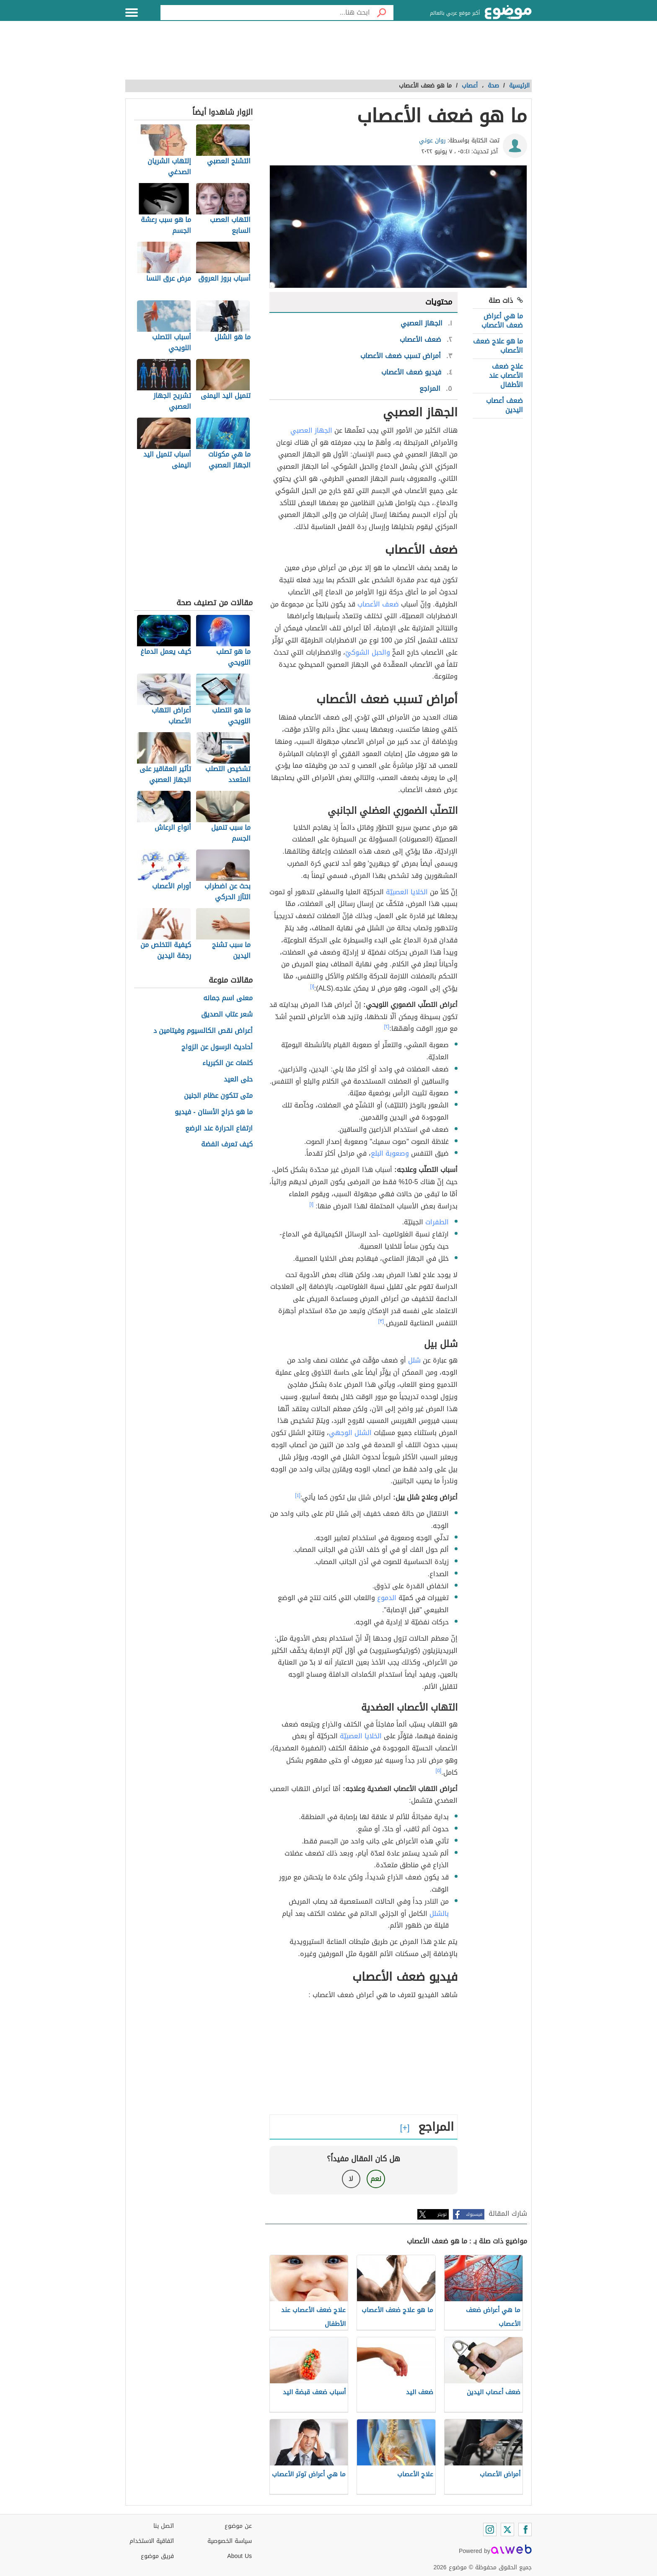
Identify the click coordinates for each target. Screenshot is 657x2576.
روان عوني (432, 140)
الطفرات (437, 1222)
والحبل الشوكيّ (367, 652)
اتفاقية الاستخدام (151, 2541)
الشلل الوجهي (350, 1432)
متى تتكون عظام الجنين (218, 1096)
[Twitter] (507, 2529)
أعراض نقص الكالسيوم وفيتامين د (203, 1031)
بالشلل (439, 1913)
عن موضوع (238, 2526)
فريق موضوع (157, 2556)
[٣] (381, 1321)
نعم (375, 2178)
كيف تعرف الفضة (227, 1144)
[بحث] (381, 12)
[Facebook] (525, 2529)
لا (351, 2178)
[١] (312, 986)
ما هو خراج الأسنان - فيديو (213, 1112)
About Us (239, 2556)
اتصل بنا (163, 2526)
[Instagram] (490, 2529)
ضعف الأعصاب (378, 604)
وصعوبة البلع (390, 1153)
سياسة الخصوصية (229, 2541)
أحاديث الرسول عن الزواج (217, 1047)
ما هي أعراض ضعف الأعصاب (502, 321)
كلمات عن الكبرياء (227, 1063)
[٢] (387, 1026)
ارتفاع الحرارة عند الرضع (219, 1129)
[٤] (297, 1495)
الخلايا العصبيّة (407, 891)
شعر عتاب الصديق (227, 1015)
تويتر (442, 2214)
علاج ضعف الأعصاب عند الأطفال (506, 376)
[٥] (439, 1770)
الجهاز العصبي (311, 430)
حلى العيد (238, 1080)
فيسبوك (474, 2214)
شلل (414, 1360)
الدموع (386, 1597)
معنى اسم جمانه (228, 998)
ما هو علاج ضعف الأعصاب (498, 346)
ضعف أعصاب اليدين (504, 405)
